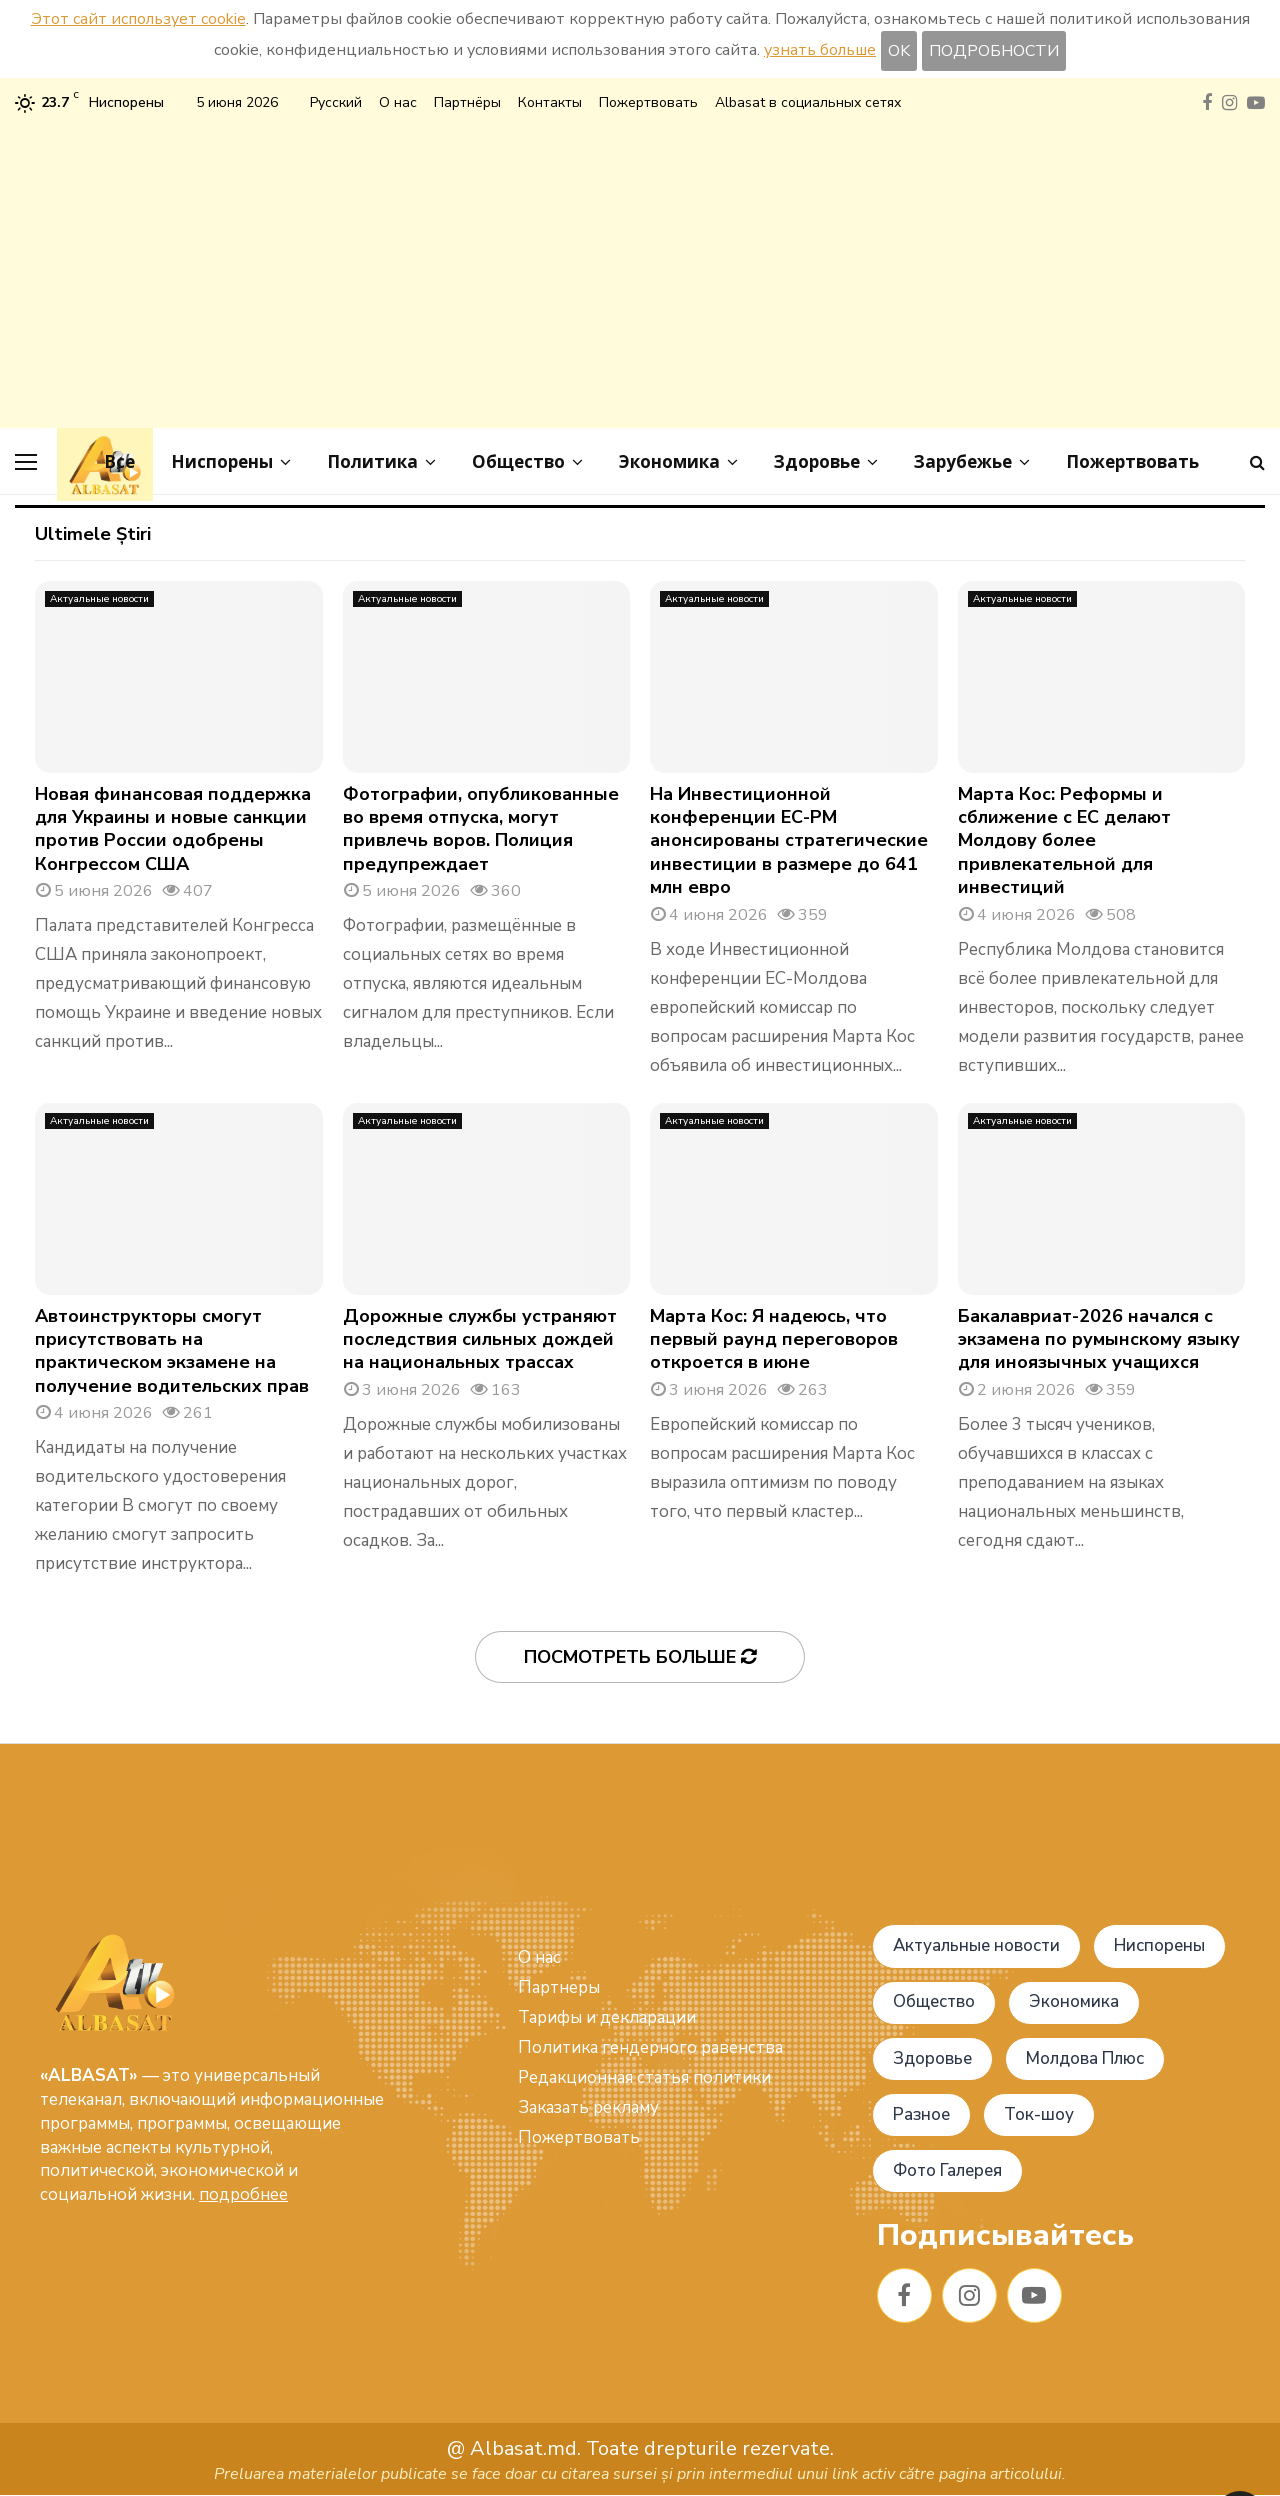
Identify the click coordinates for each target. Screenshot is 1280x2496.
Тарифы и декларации (607, 2017)
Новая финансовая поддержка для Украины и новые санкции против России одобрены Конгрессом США (173, 829)
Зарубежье (963, 461)
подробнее (243, 2194)
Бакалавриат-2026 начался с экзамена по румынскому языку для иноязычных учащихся (1099, 1339)
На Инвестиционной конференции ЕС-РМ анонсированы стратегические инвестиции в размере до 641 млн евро (789, 841)
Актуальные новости (99, 599)
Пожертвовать (648, 102)
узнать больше (820, 50)
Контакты (550, 102)
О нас (398, 102)
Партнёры (467, 102)
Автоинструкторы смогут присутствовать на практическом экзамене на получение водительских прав (172, 1351)
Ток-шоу (1041, 2114)
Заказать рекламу (588, 2107)
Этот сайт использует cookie (138, 19)
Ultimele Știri (93, 534)
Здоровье (817, 461)
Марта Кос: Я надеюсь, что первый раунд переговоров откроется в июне (774, 1339)
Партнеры (559, 1987)
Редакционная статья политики (644, 2077)
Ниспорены (222, 461)
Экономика (669, 461)
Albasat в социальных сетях (808, 102)
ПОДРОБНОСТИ (994, 51)
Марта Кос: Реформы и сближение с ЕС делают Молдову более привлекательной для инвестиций (1064, 841)
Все (119, 461)
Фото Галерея (949, 2170)
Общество (518, 461)
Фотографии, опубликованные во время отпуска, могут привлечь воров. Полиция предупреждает (481, 829)
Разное (922, 2114)
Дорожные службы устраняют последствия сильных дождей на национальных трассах (480, 1339)
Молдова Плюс (1086, 2058)
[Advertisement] (640, 268)
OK (899, 51)
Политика (372, 461)
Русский (336, 102)
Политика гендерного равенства (650, 2047)
